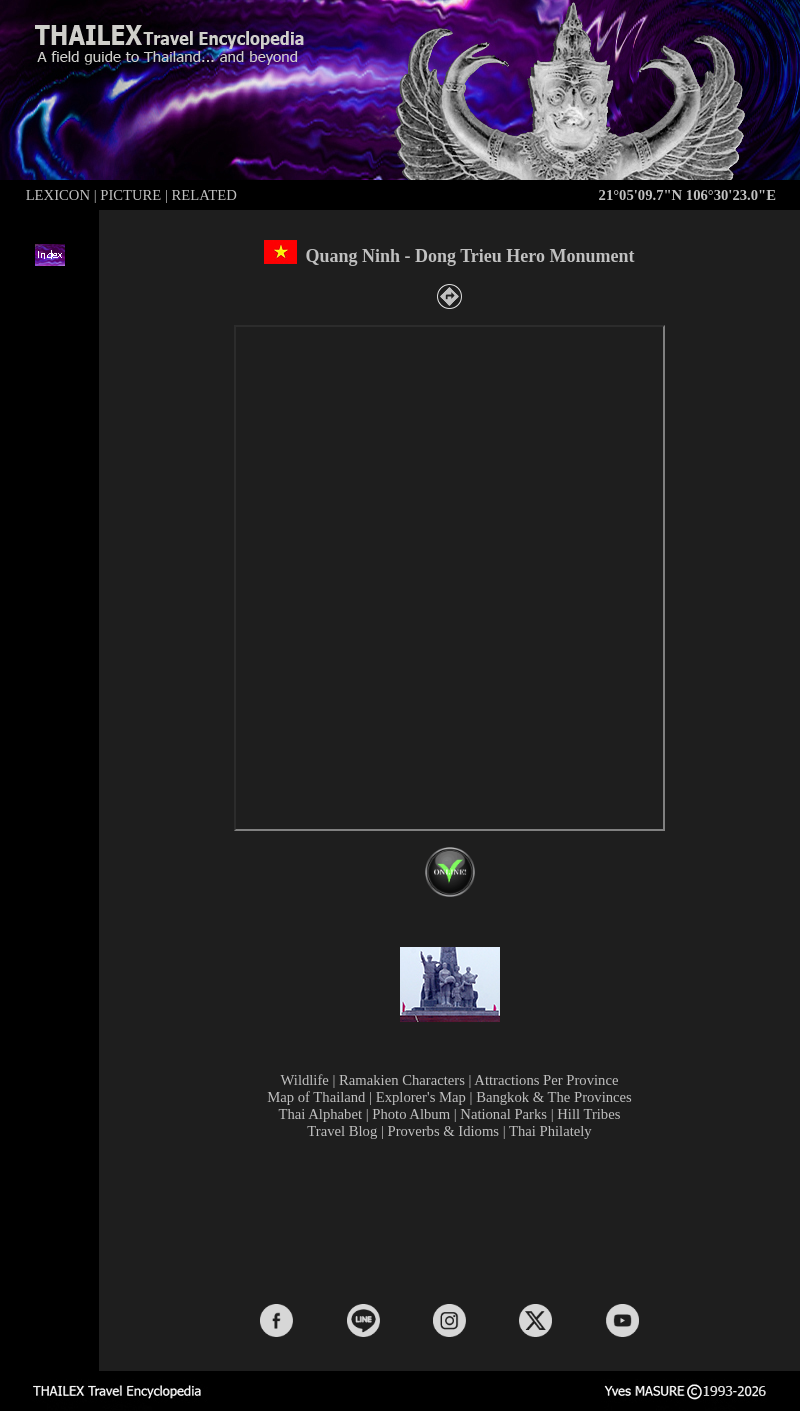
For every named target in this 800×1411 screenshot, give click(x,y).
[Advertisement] (454, 1220)
